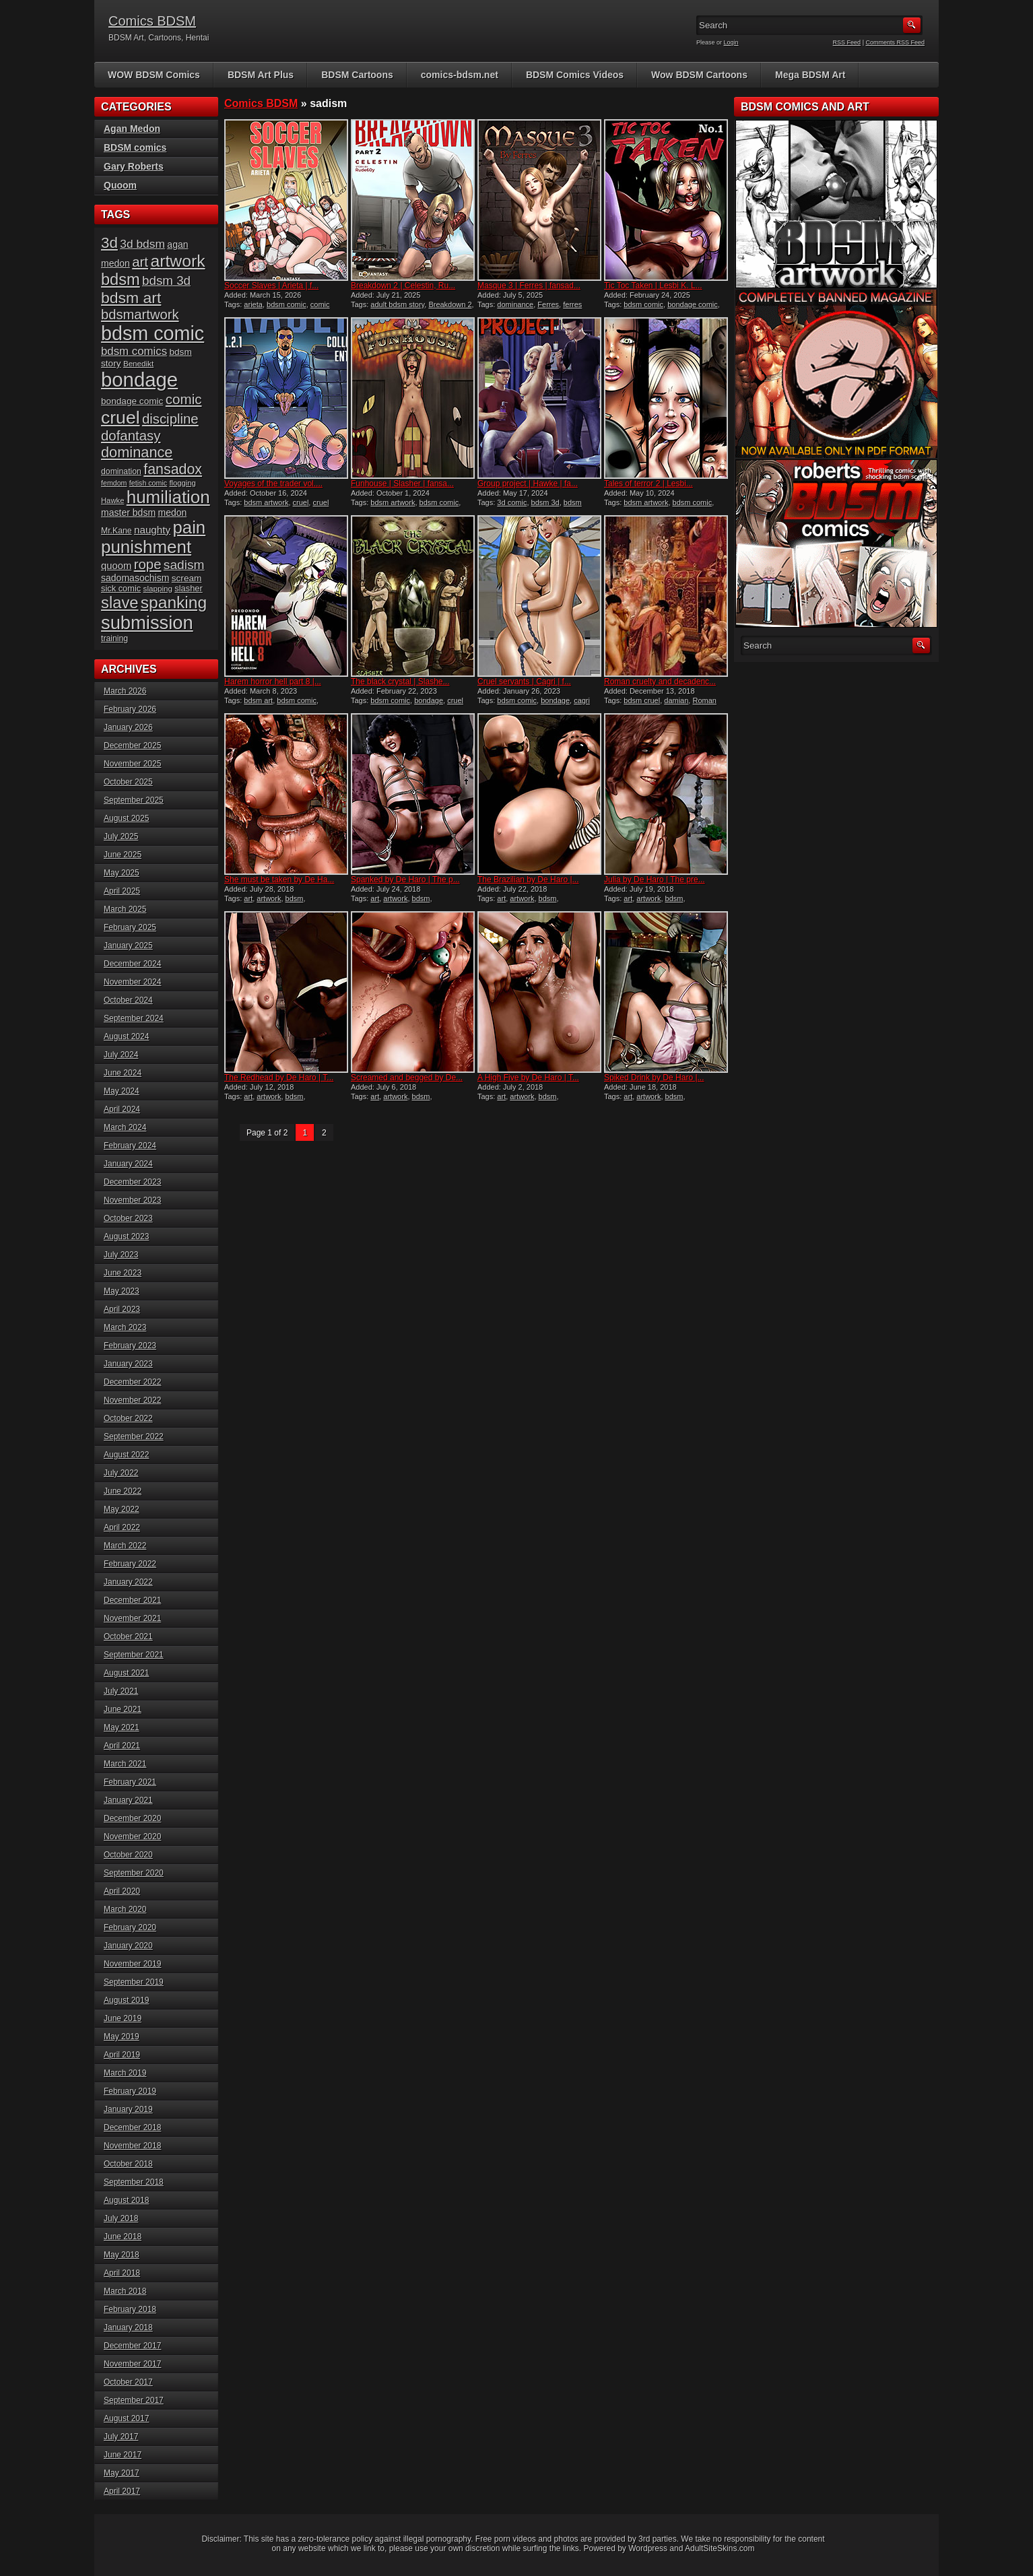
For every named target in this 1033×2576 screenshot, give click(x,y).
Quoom (120, 185)
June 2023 (122, 1273)
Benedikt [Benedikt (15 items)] (138, 363)
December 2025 (132, 745)
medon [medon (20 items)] (172, 512)
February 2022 (130, 1563)
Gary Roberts (134, 166)
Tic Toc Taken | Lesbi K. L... (653, 285)
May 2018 (121, 2254)
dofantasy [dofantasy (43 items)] (130, 435)
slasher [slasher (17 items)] (188, 588)
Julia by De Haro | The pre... (654, 879)
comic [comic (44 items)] (184, 399)
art (248, 898)
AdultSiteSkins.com (719, 2548)
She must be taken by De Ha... (279, 879)
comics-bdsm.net (459, 74)
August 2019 (126, 2000)
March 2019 (125, 2073)
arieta (253, 304)
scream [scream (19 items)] (187, 578)
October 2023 (128, 1218)
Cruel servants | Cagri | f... (524, 681)
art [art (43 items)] (140, 262)
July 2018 (121, 2218)
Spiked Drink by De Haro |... (654, 1077)
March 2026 (125, 691)
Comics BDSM (152, 20)
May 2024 (121, 1091)
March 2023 (125, 1327)
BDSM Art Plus (261, 74)
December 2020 (132, 1818)
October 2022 (128, 1418)
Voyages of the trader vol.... (273, 483)
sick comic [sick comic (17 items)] (121, 588)
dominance (515, 304)
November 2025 (132, 763)
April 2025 (122, 891)
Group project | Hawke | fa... (527, 483)
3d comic (512, 502)
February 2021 (130, 1782)
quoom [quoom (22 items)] (116, 565)
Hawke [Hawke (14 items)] (112, 500)
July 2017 (121, 2436)
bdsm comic (286, 304)
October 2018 (128, 2164)
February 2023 (130, 1345)
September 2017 (134, 2400)
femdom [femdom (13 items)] (114, 483)
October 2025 (128, 782)
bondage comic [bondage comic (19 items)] (132, 401)
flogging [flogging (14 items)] (182, 483)
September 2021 (134, 1654)
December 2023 (132, 1182)
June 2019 (122, 2018)
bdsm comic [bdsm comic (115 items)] (152, 333)
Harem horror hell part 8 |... (272, 681)
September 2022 (134, 1436)
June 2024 (122, 1073)
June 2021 (122, 1709)
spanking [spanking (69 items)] (174, 602)
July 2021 (121, 1691)
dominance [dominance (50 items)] (136, 452)
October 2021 (128, 1636)
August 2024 (126, 1036)
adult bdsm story (397, 304)
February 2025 (130, 927)
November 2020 (132, 1836)
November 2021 (132, 1618)
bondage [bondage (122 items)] (139, 379)
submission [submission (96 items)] (147, 622)
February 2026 (130, 709)
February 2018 (130, 2309)
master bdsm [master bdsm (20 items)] (128, 512)
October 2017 (128, 2382)
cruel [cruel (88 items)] (120, 417)
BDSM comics (135, 147)
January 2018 (128, 2327)
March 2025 (125, 909)
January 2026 (128, 727)
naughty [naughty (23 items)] (152, 529)
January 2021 (128, 1800)
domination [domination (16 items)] (121, 471)
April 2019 (122, 2054)
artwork (269, 898)
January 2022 (128, 1582)
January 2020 (128, 1945)
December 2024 (132, 963)
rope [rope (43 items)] (148, 564)
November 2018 (132, 2145)
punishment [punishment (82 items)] (146, 546)
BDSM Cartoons (357, 74)
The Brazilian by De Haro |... (528, 879)
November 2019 (132, 1964)
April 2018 (122, 2273)
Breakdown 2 (449, 304)
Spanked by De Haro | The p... (405, 879)
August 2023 (126, 1236)
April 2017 (122, 2491)
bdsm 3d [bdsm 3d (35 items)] (166, 280)
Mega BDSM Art (810, 74)
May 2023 (121, 1291)
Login (731, 42)
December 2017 (132, 2345)
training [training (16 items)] (114, 638)
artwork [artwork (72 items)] (177, 261)
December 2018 (132, 2127)
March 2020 (125, 1909)
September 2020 (134, 1873)
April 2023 (122, 1309)
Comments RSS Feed (895, 42)
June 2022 (122, 1491)
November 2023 (132, 1200)
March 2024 (125, 1127)
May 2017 (121, 2473)
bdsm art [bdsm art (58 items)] (131, 297)
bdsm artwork (266, 502)
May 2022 (121, 1509)
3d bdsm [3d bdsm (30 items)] (142, 244)
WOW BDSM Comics (154, 74)
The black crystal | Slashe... (400, 681)
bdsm (295, 898)
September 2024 (134, 1018)
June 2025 (122, 854)
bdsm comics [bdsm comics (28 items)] (134, 351)
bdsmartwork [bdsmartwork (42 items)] (140, 314)
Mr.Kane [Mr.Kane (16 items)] (116, 530)
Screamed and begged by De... (407, 1077)
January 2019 (128, 2109)
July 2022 (121, 1473)
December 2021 (132, 1600)
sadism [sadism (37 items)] (184, 565)
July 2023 (121, 1254)
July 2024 (121, 1054)
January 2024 (128, 1163)
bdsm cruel (642, 700)
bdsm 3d (545, 502)
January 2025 (128, 945)
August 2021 (126, 1673)
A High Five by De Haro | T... (528, 1077)
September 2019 (134, 1982)
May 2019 (121, 2036)
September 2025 (134, 800)
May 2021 (121, 1727)
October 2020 (128, 1854)
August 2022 (126, 1454)
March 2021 (125, 1764)
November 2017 (132, 2364)
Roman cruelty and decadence (660, 704)
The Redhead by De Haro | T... (278, 1077)
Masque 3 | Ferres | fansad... (528, 285)
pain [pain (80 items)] (188, 527)
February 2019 (130, 2091)
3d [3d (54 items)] (109, 242)
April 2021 (122, 1745)
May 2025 (121, 873)
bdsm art (258, 700)
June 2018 (122, 2236)
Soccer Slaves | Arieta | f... (271, 285)
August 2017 (126, 2418)
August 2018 (126, 2200)
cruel (301, 502)
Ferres (548, 304)
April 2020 (122, 1891)
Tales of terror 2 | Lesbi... (648, 483)
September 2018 (134, 2182)
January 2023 (128, 1363)
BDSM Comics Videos (575, 74)
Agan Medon (132, 128)
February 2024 (130, 1145)
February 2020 (130, 1927)
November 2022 (132, 1400)
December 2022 (132, 1382)
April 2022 (122, 1527)
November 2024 (132, 982)
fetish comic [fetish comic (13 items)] (148, 483)
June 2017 (122, 2454)
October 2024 (128, 1000)
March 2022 (125, 1545)
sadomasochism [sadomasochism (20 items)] (135, 577)
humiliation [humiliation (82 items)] (168, 497)
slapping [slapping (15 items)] (157, 588)
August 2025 (126, 818)
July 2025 (121, 836)
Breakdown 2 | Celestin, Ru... (403, 285)
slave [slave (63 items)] (119, 602)
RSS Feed (847, 42)
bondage (428, 700)
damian (676, 700)
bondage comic (692, 304)
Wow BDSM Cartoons (699, 74)
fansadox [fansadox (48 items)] (172, 469)
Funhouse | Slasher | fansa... (402, 483)
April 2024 (122, 1109)
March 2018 (125, 2291)
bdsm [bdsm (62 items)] (120, 279)
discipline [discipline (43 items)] (170, 418)
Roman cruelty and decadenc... (660, 681)
